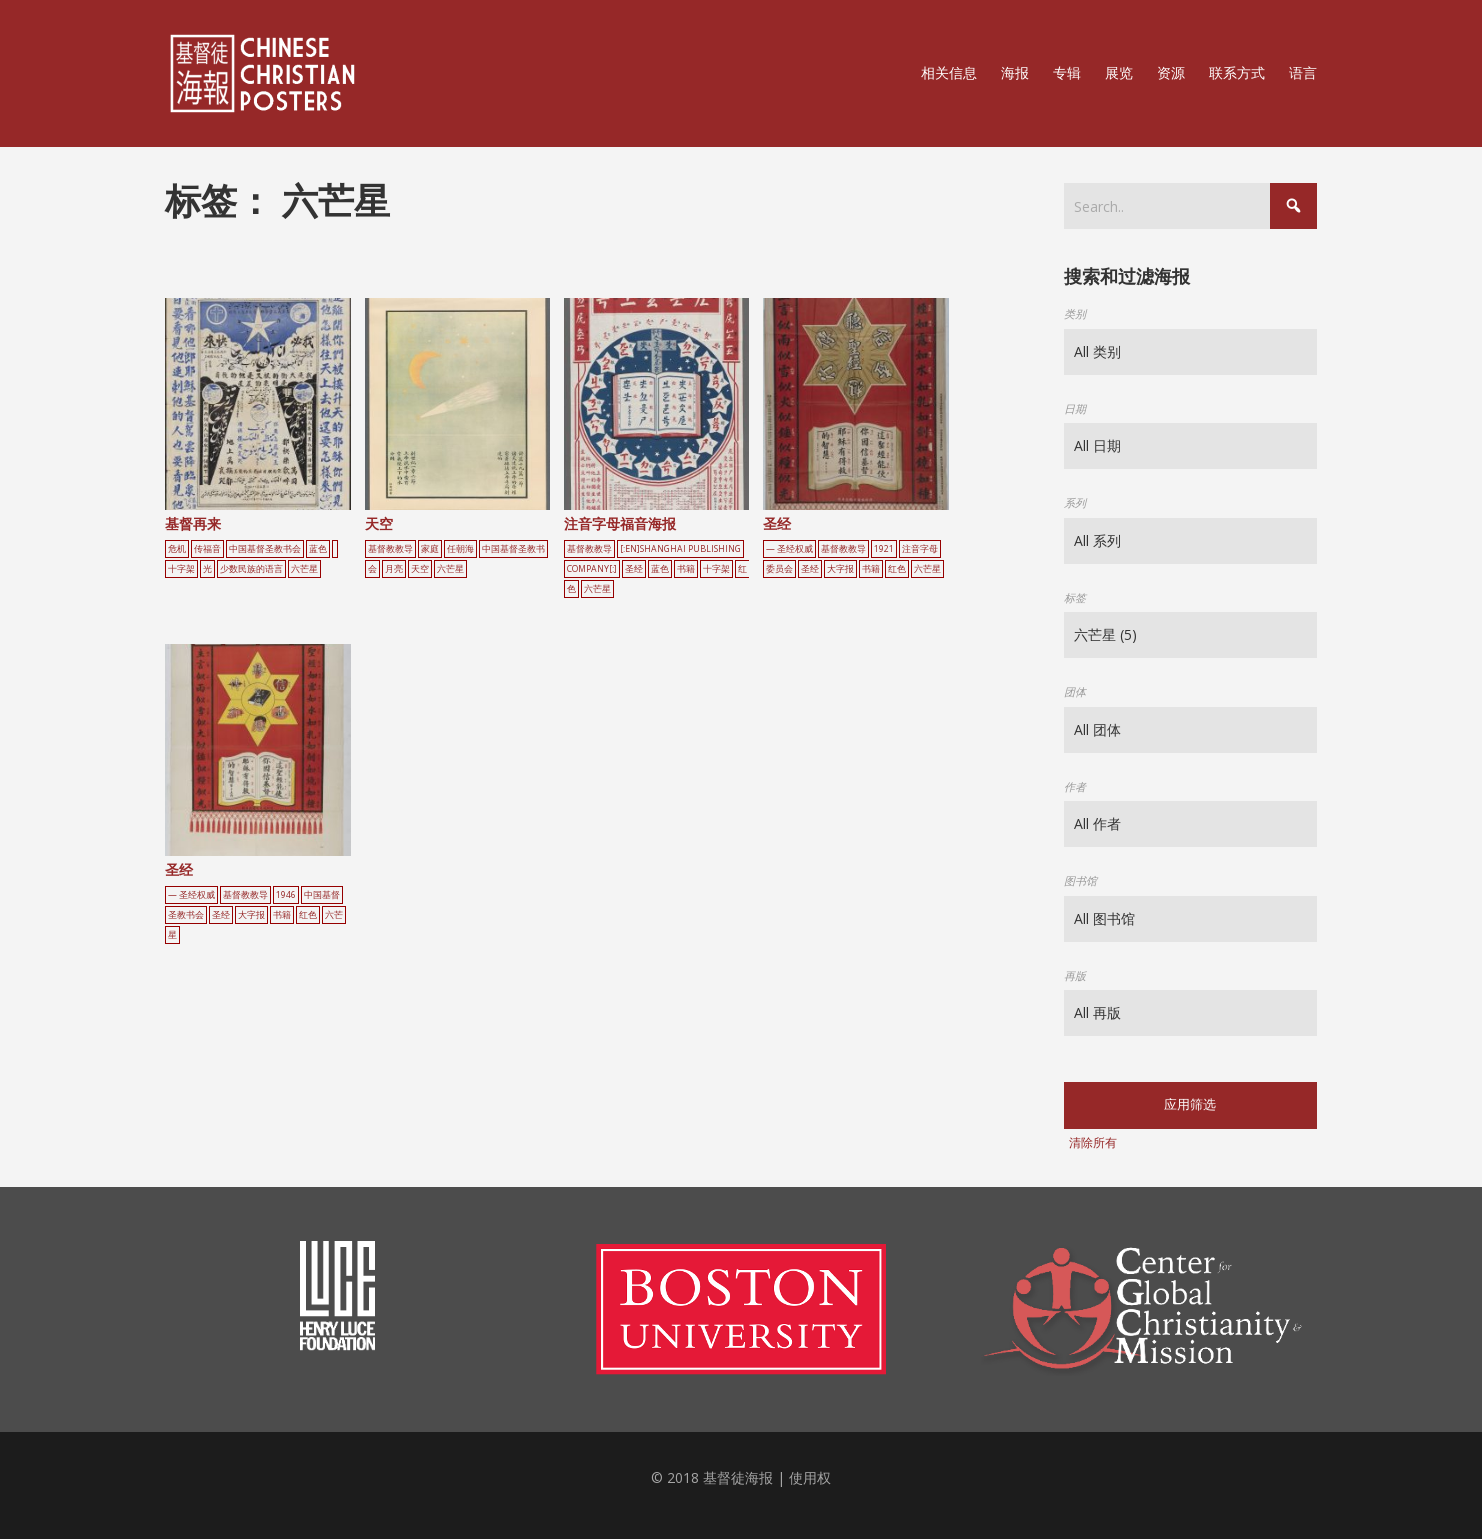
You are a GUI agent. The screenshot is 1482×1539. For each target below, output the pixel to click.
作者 (1075, 786)
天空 (379, 523)
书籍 (686, 569)
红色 (897, 569)
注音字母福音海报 (620, 523)
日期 (1075, 408)
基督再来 (193, 523)
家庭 (430, 549)
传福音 (207, 549)
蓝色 (318, 549)
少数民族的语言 (251, 569)
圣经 (634, 569)
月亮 (394, 569)
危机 (177, 549)
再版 (1075, 975)
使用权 (810, 1477)
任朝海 (460, 549)
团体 (1075, 691)
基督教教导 (390, 549)
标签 (1075, 597)
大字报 (840, 569)
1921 (884, 549)
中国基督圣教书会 (265, 549)
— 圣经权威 (789, 549)
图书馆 (1080, 880)
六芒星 (304, 569)
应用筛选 (1190, 1104)
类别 (1075, 313)
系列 (1075, 502)
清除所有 (1093, 1142)
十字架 (181, 569)
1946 (286, 895)
